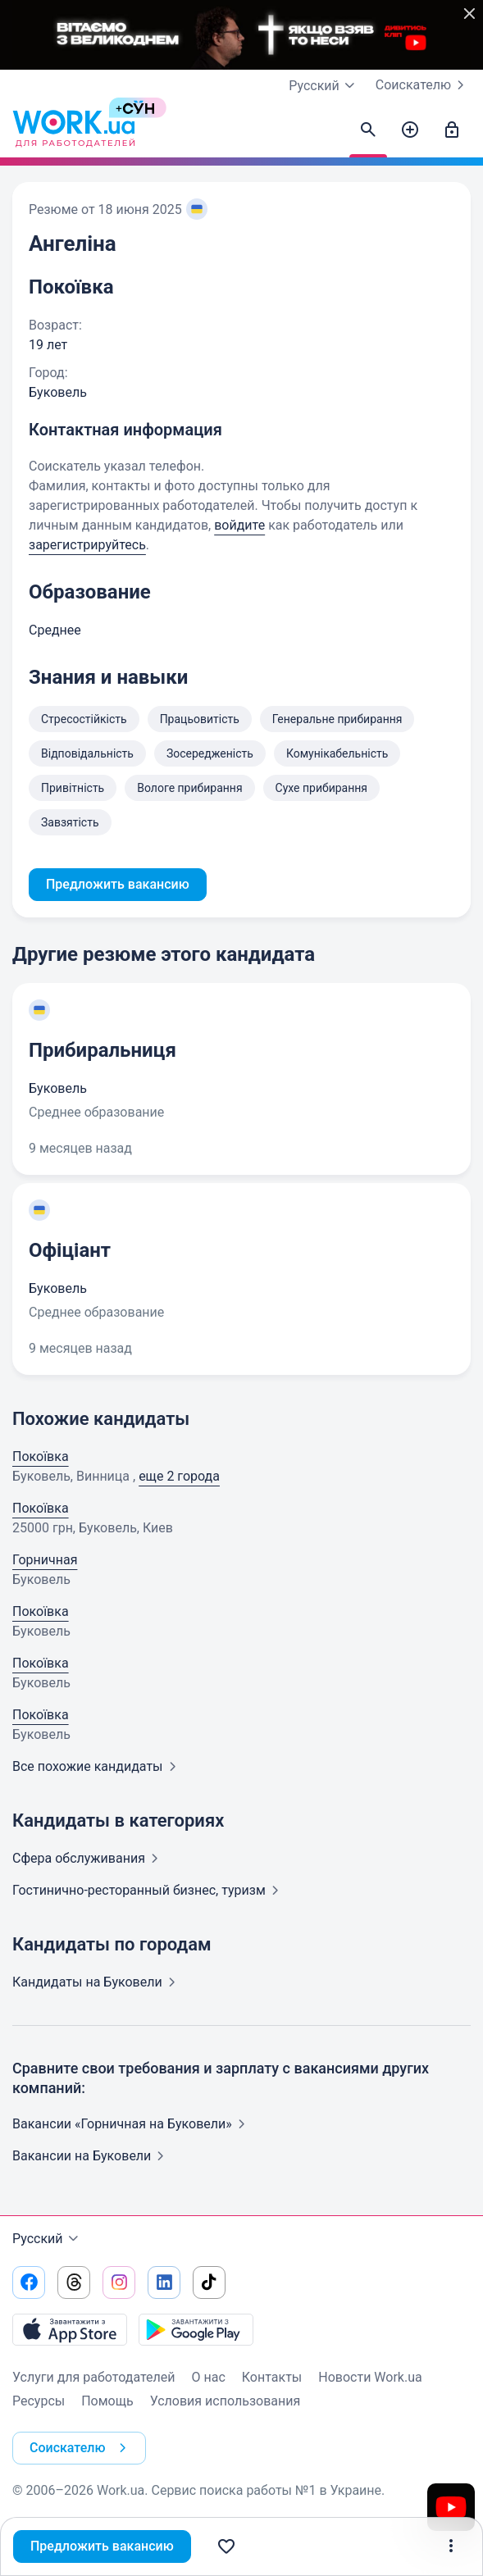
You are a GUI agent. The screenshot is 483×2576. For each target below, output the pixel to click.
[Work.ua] (73, 130)
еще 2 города (179, 1476)
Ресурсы (38, 2401)
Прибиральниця (102, 1050)
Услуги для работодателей (93, 2377)
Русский (47, 2239)
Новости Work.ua (369, 2377)
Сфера (88, 1858)
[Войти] (452, 130)
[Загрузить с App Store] (69, 2329)
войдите (239, 525)
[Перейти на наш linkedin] (164, 2282)
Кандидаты (97, 1982)
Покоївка (40, 1456)
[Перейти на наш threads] (73, 2282)
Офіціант (70, 1250)
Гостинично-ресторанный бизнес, (148, 1890)
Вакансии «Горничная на (132, 2124)
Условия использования (225, 2401)
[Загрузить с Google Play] (196, 2329)
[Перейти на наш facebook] (28, 2282)
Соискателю (423, 85)
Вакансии (91, 2156)
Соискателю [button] (81, 2448)
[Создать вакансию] (410, 130)
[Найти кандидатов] (368, 130)
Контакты (272, 2377)
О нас (209, 2377)
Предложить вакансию (102, 2546)
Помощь (107, 2401)
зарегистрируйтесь (87, 545)
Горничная (44, 1560)
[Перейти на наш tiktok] (209, 2282)
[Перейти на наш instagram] (119, 2282)
